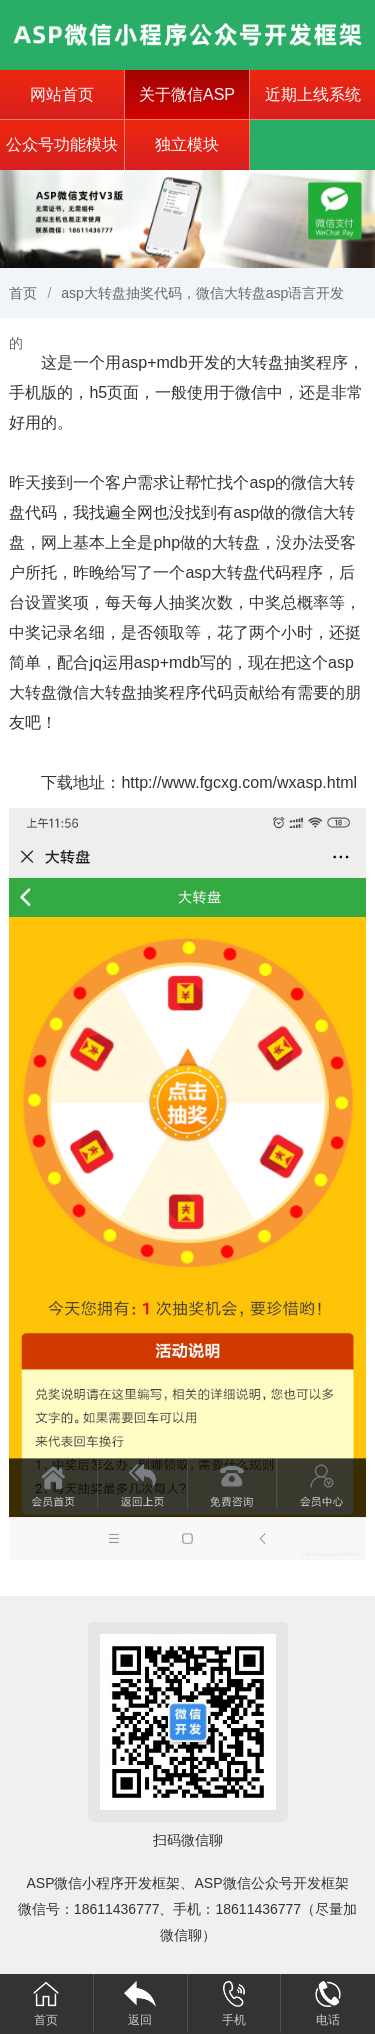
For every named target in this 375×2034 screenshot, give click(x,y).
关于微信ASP (187, 94)
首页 (23, 293)
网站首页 (62, 94)
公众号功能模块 (62, 144)
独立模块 (187, 144)
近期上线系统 (313, 94)
